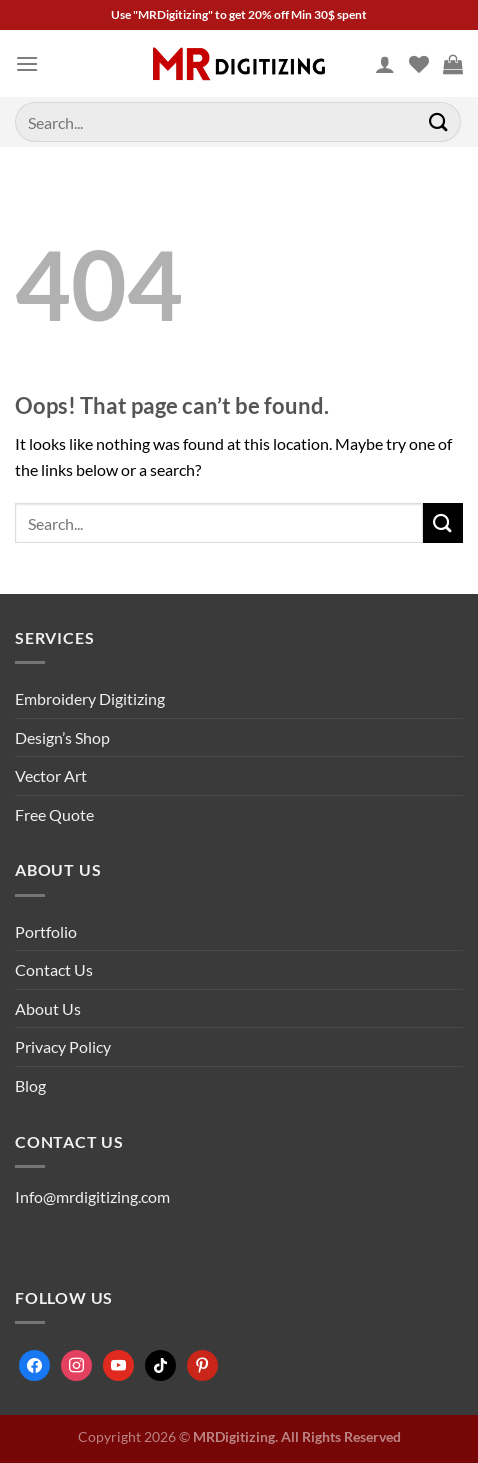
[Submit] (439, 121)
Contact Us (54, 969)
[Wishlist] (419, 64)
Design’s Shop (62, 737)
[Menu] (27, 63)
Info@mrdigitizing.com (92, 1196)
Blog (30, 1085)
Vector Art (51, 775)
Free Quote (54, 814)
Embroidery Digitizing (90, 698)
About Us (48, 1008)
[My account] (385, 64)
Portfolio (46, 931)
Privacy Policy (63, 1046)
